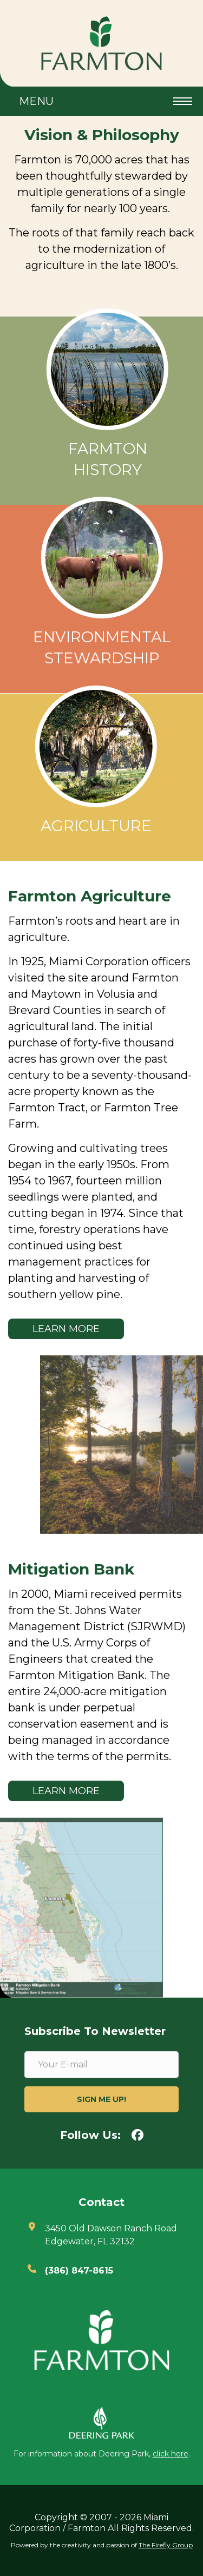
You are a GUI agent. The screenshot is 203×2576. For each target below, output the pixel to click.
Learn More (66, 1329)
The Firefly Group (166, 2545)
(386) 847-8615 (79, 2270)
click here (170, 2454)
